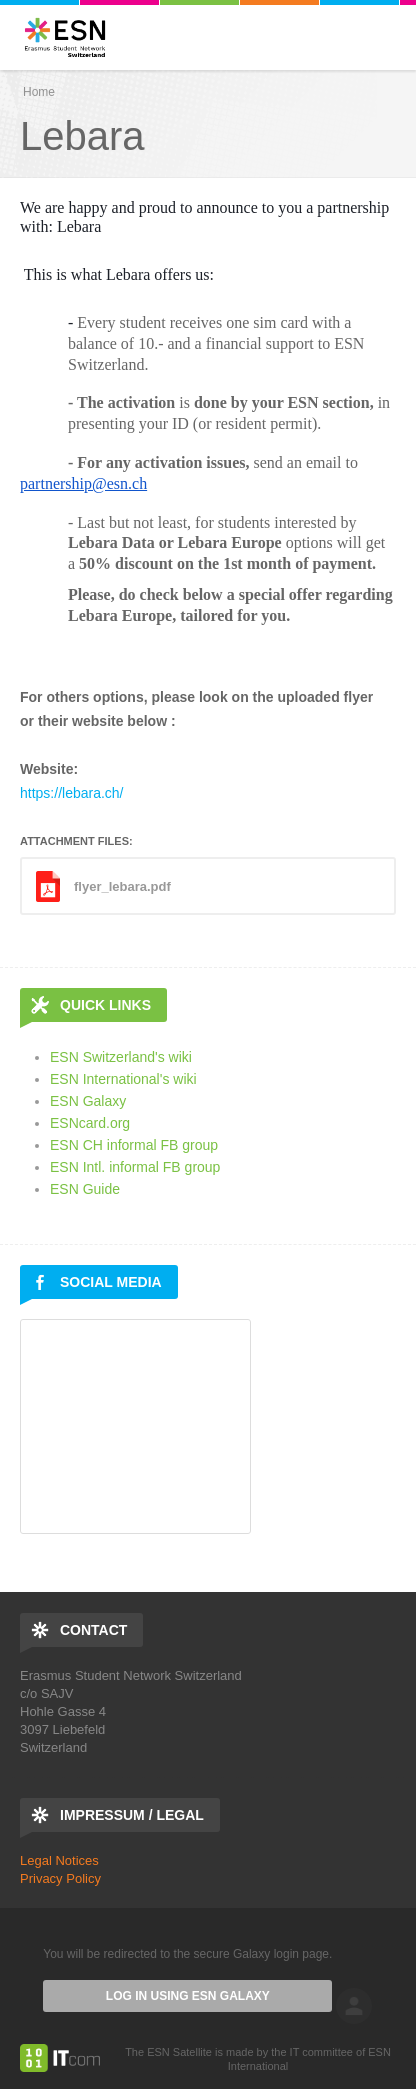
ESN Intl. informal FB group (135, 1167)
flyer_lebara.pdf (122, 886)
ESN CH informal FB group (134, 1145)
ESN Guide (85, 1189)
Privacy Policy (60, 1878)
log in (354, 2006)
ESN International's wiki (123, 1079)
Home (39, 92)
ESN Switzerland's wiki (121, 1057)
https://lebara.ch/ (72, 793)
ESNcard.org (90, 1123)
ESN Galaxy (88, 1101)
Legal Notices (59, 1860)
